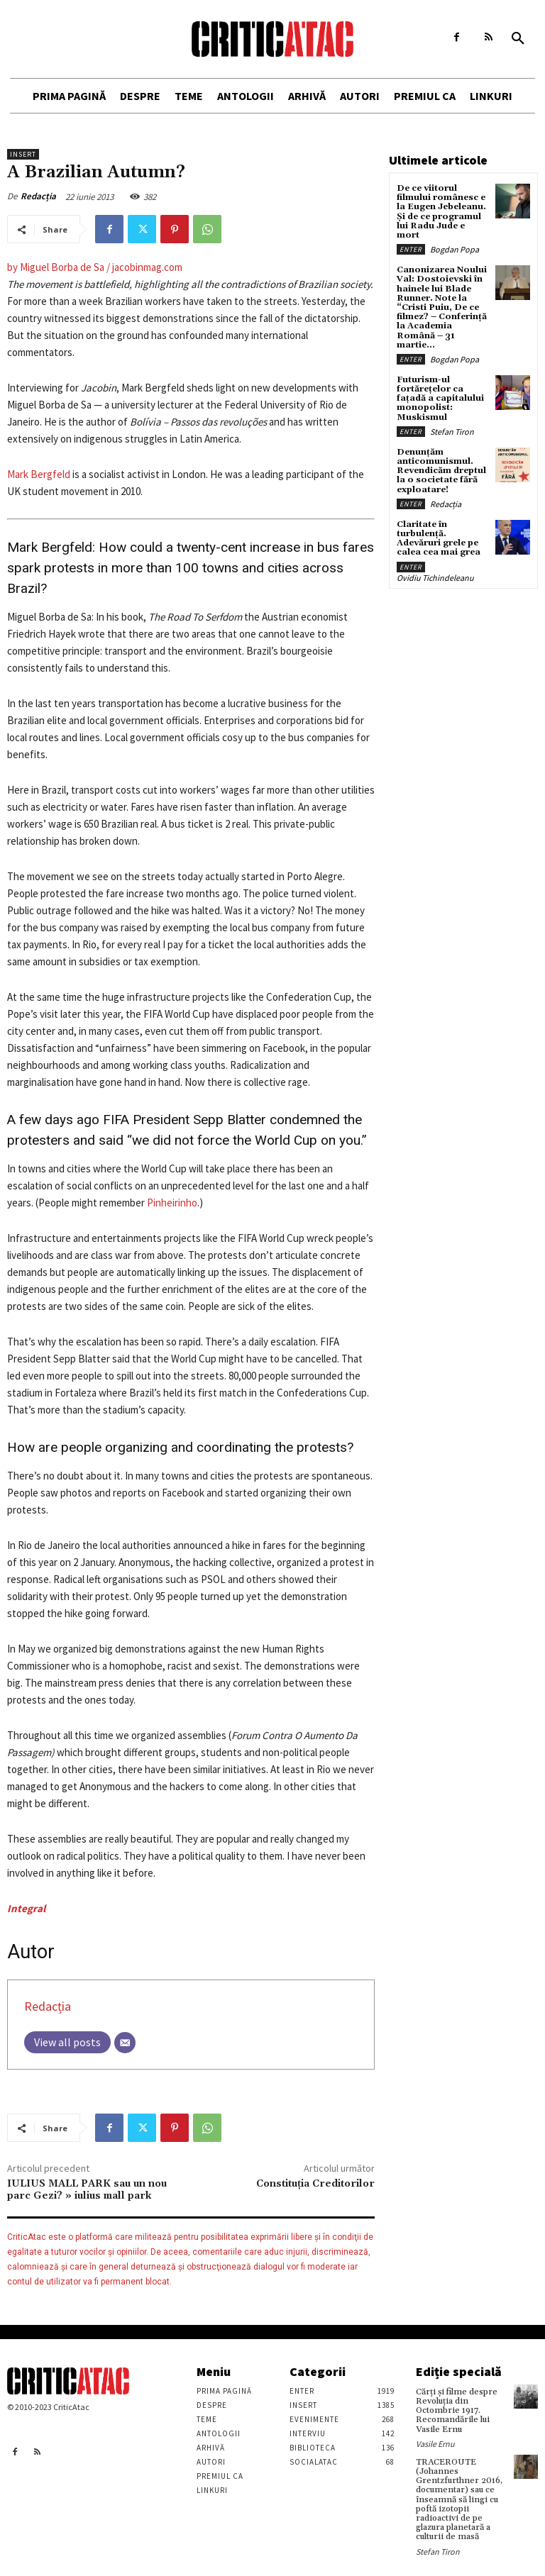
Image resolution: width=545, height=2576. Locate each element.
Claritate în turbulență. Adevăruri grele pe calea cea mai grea (438, 538)
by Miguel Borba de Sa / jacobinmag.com (94, 267)
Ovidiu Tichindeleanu (435, 577)
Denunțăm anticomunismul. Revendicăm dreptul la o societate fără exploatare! (441, 471)
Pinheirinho (172, 1202)
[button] (518, 39)
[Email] (125, 2042)
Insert (23, 154)
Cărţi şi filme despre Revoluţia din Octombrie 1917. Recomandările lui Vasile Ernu (456, 2411)
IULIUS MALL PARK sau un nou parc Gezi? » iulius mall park (87, 2189)
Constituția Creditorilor (315, 2183)
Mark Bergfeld (38, 474)
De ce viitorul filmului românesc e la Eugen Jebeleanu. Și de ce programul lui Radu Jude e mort (441, 211)
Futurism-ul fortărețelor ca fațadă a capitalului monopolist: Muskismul (440, 398)
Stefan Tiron (452, 431)
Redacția (38, 196)
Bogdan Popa (454, 249)
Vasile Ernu (435, 2443)
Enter (411, 249)
